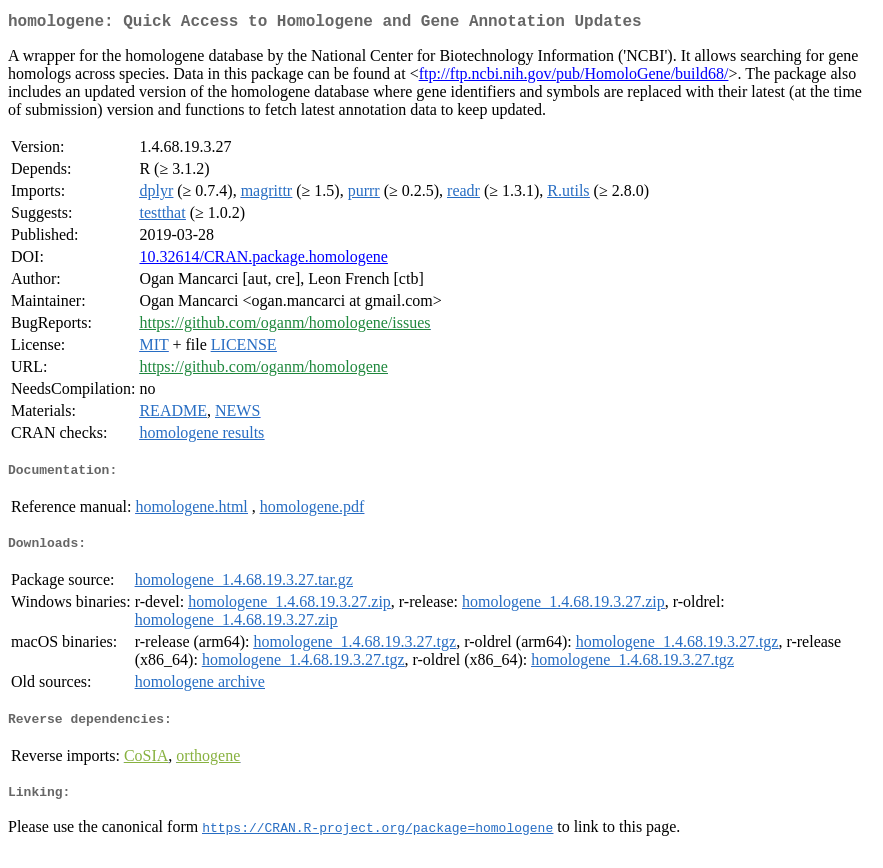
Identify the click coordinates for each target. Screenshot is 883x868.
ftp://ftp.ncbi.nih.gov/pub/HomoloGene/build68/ (574, 77)
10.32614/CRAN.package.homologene (263, 260)
